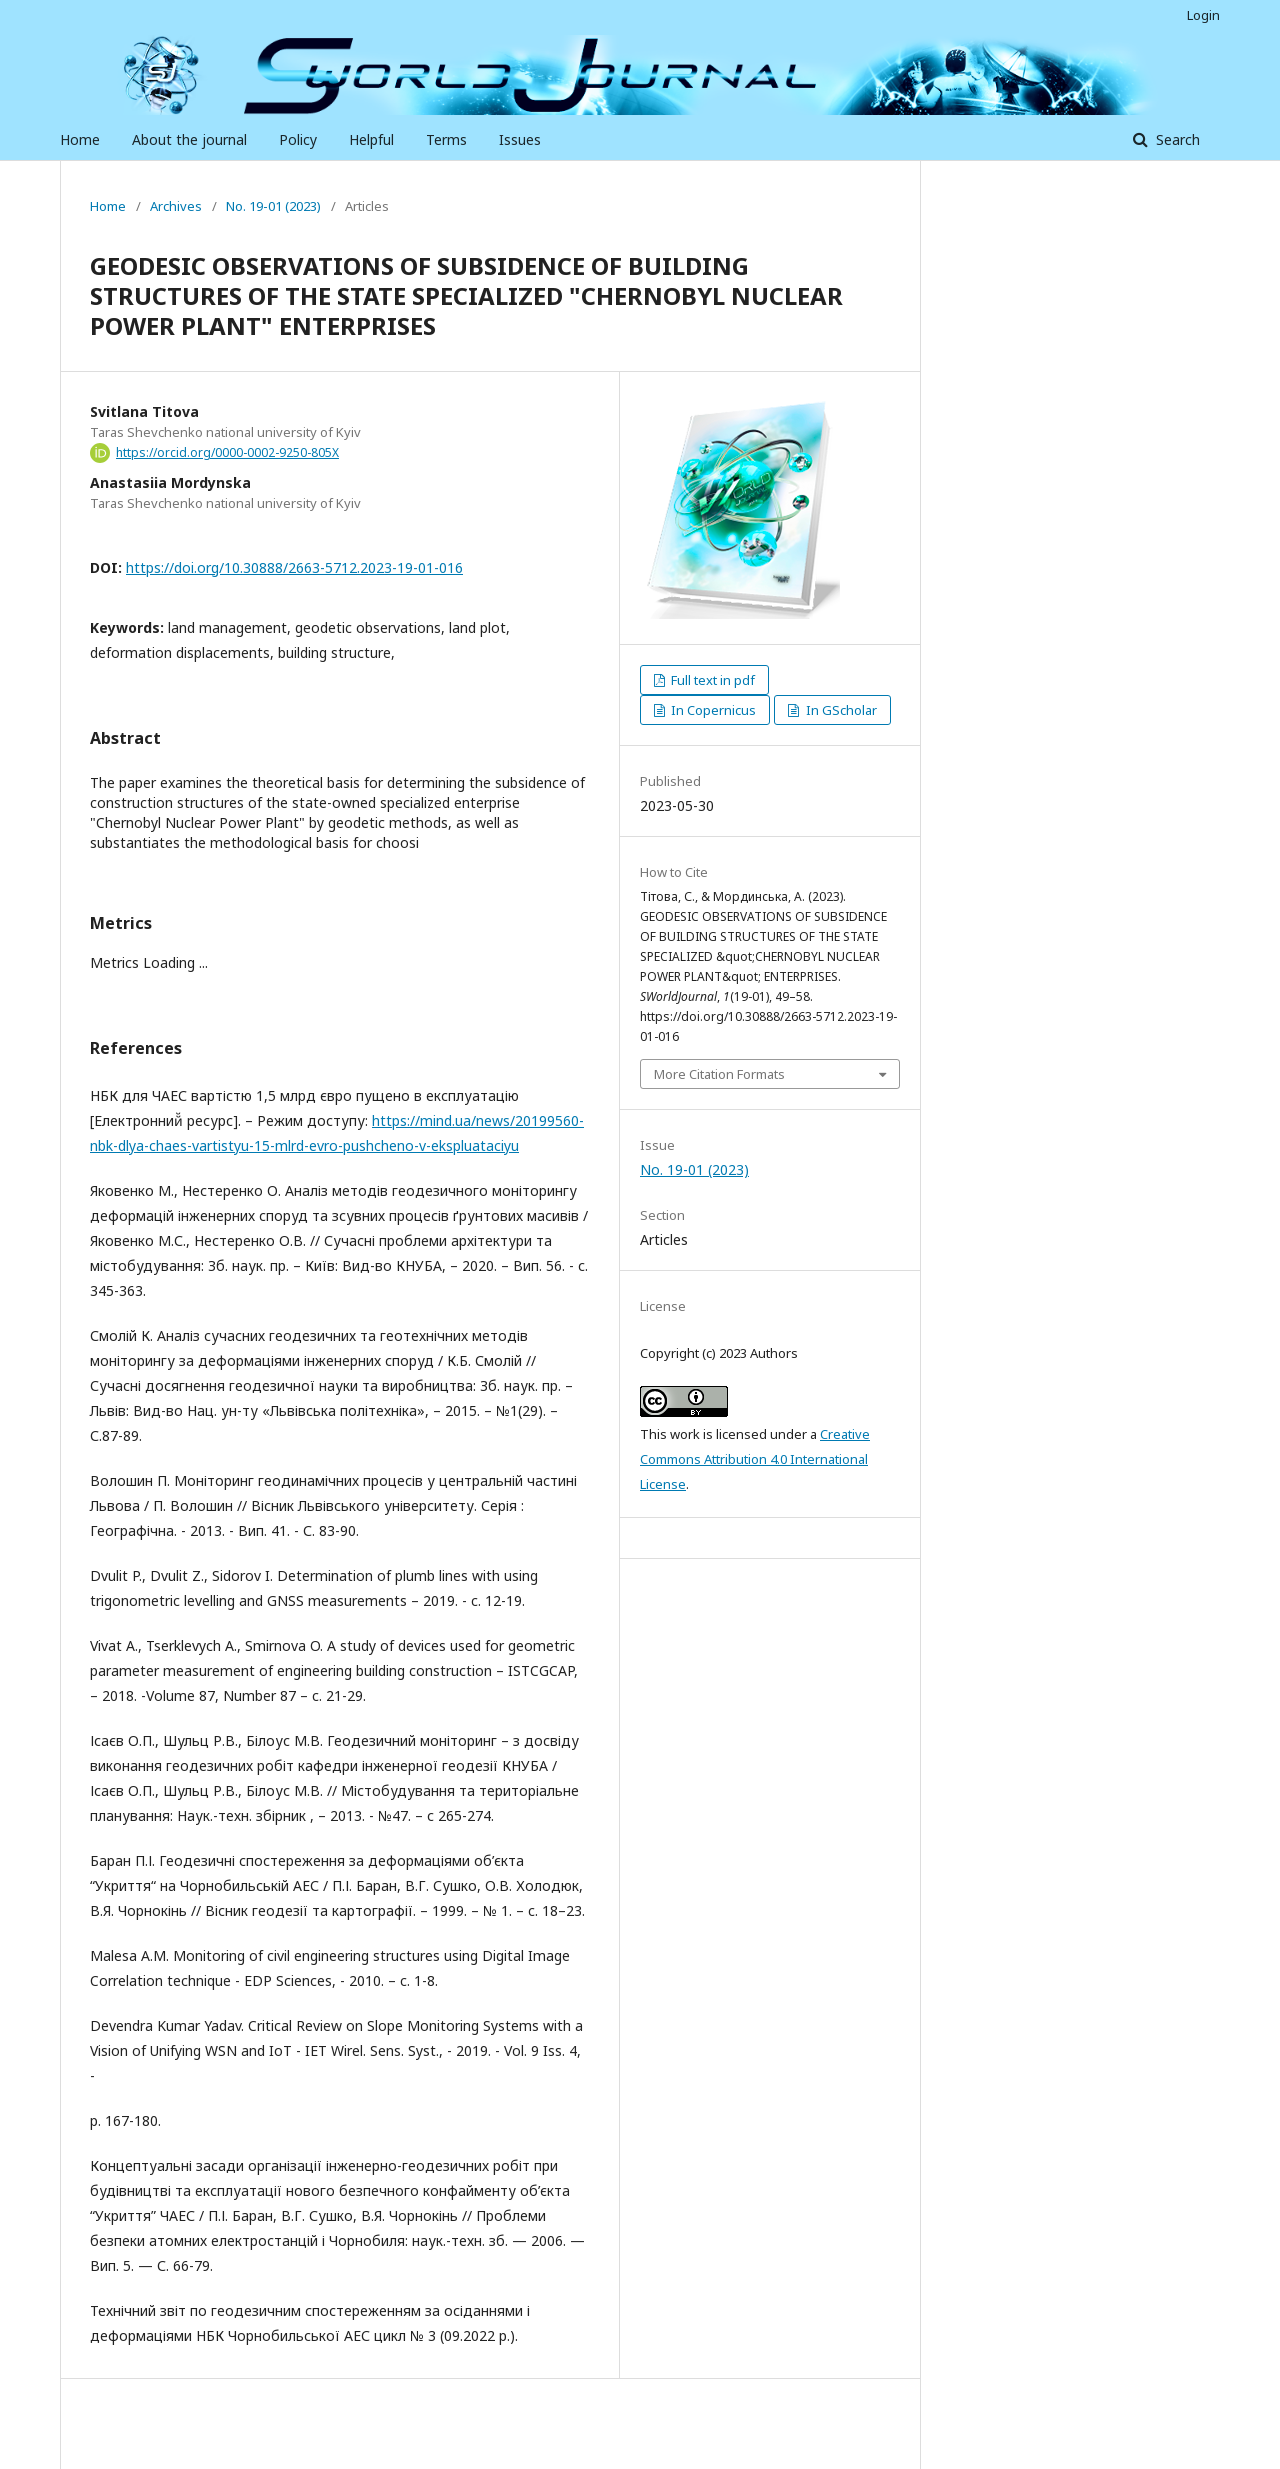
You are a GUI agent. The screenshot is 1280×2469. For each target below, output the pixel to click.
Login (1203, 15)
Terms (446, 139)
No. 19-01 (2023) (273, 206)
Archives (176, 206)
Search (1176, 139)
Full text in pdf (711, 680)
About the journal (189, 139)
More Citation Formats (719, 1074)
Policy (298, 139)
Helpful (371, 139)
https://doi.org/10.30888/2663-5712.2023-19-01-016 (294, 567)
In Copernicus (712, 710)
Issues (520, 139)
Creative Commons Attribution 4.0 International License (755, 1459)
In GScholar (840, 710)
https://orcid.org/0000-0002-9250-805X (227, 452)
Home (80, 139)
